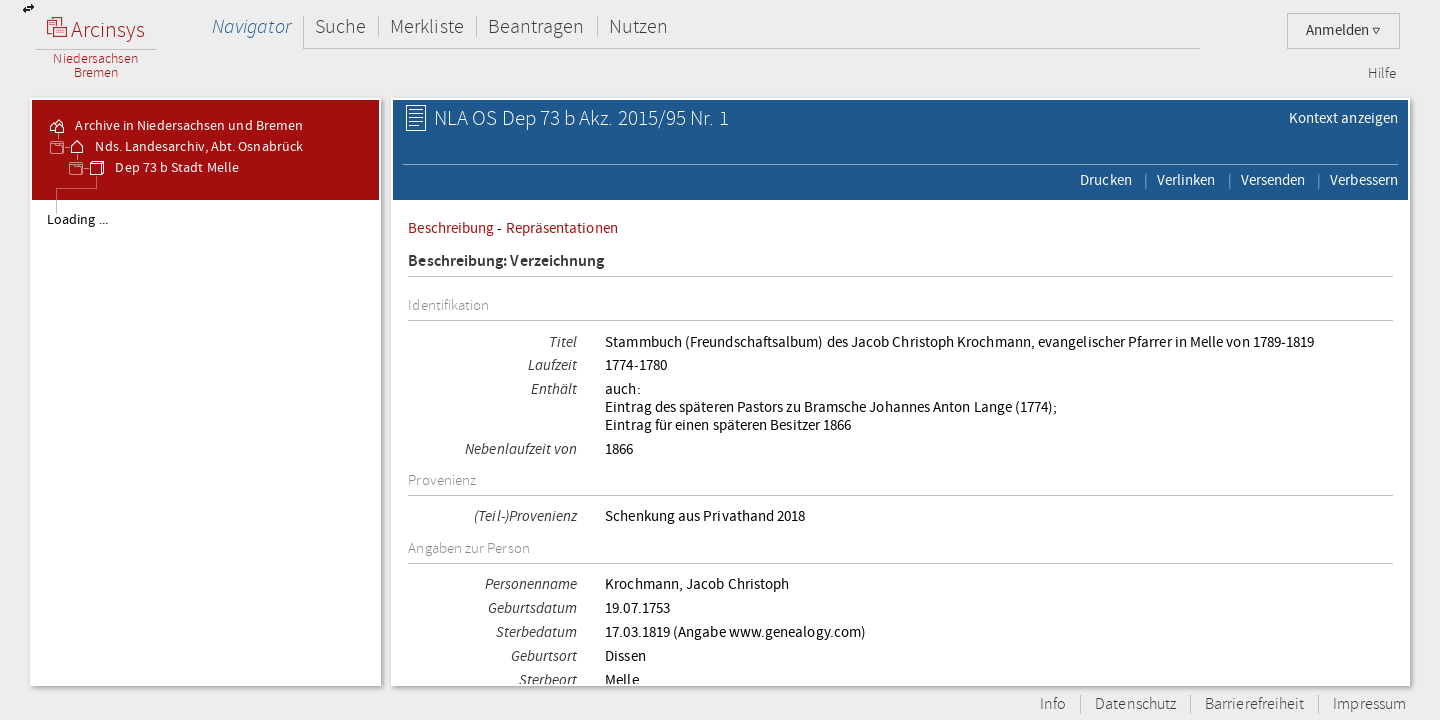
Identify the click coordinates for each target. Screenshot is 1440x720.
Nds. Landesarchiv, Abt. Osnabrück (185, 147)
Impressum (1369, 704)
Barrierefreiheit (1254, 704)
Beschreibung (451, 228)
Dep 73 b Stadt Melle (163, 168)
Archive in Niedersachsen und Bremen (175, 126)
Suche (340, 26)
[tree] (205, 442)
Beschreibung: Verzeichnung (506, 261)
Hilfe (1382, 74)
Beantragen (536, 26)
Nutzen (638, 26)
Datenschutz (1135, 704)
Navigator (251, 26)
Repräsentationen (562, 228)
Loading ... (77, 220)
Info (1053, 704)
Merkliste (427, 26)
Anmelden (1343, 30)
